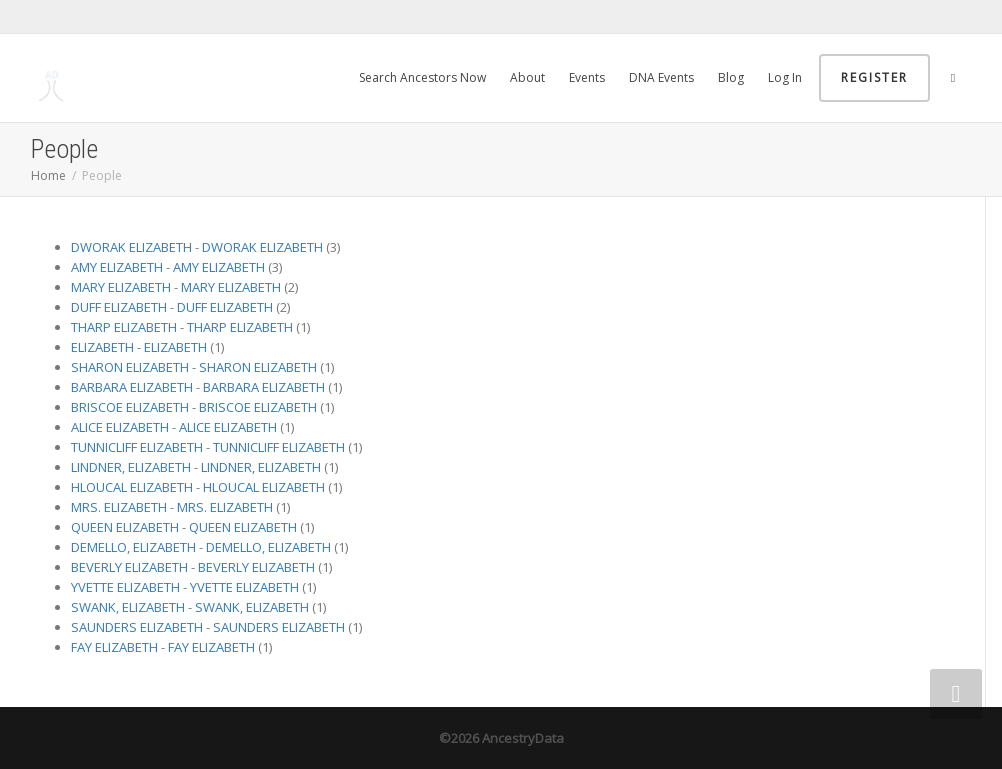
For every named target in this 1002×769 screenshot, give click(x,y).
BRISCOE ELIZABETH (130, 407)
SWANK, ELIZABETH (128, 607)
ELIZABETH (102, 347)
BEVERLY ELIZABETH (129, 567)
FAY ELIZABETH (114, 647)
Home (48, 175)
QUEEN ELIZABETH (125, 527)
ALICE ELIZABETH (120, 427)
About (527, 77)
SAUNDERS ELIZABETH (137, 627)
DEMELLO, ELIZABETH (133, 547)
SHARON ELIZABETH (130, 367)
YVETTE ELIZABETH (125, 587)
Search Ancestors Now (422, 77)
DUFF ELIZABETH (119, 307)
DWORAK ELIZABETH (131, 247)
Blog (731, 77)
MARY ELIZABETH (121, 287)
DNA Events (661, 77)
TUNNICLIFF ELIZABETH (137, 447)
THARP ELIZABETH (124, 327)
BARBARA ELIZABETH (132, 387)
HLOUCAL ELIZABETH (132, 487)
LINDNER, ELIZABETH (131, 467)
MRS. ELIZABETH (119, 507)
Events (587, 77)
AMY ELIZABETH (117, 267)
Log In (785, 77)
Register (874, 77)
